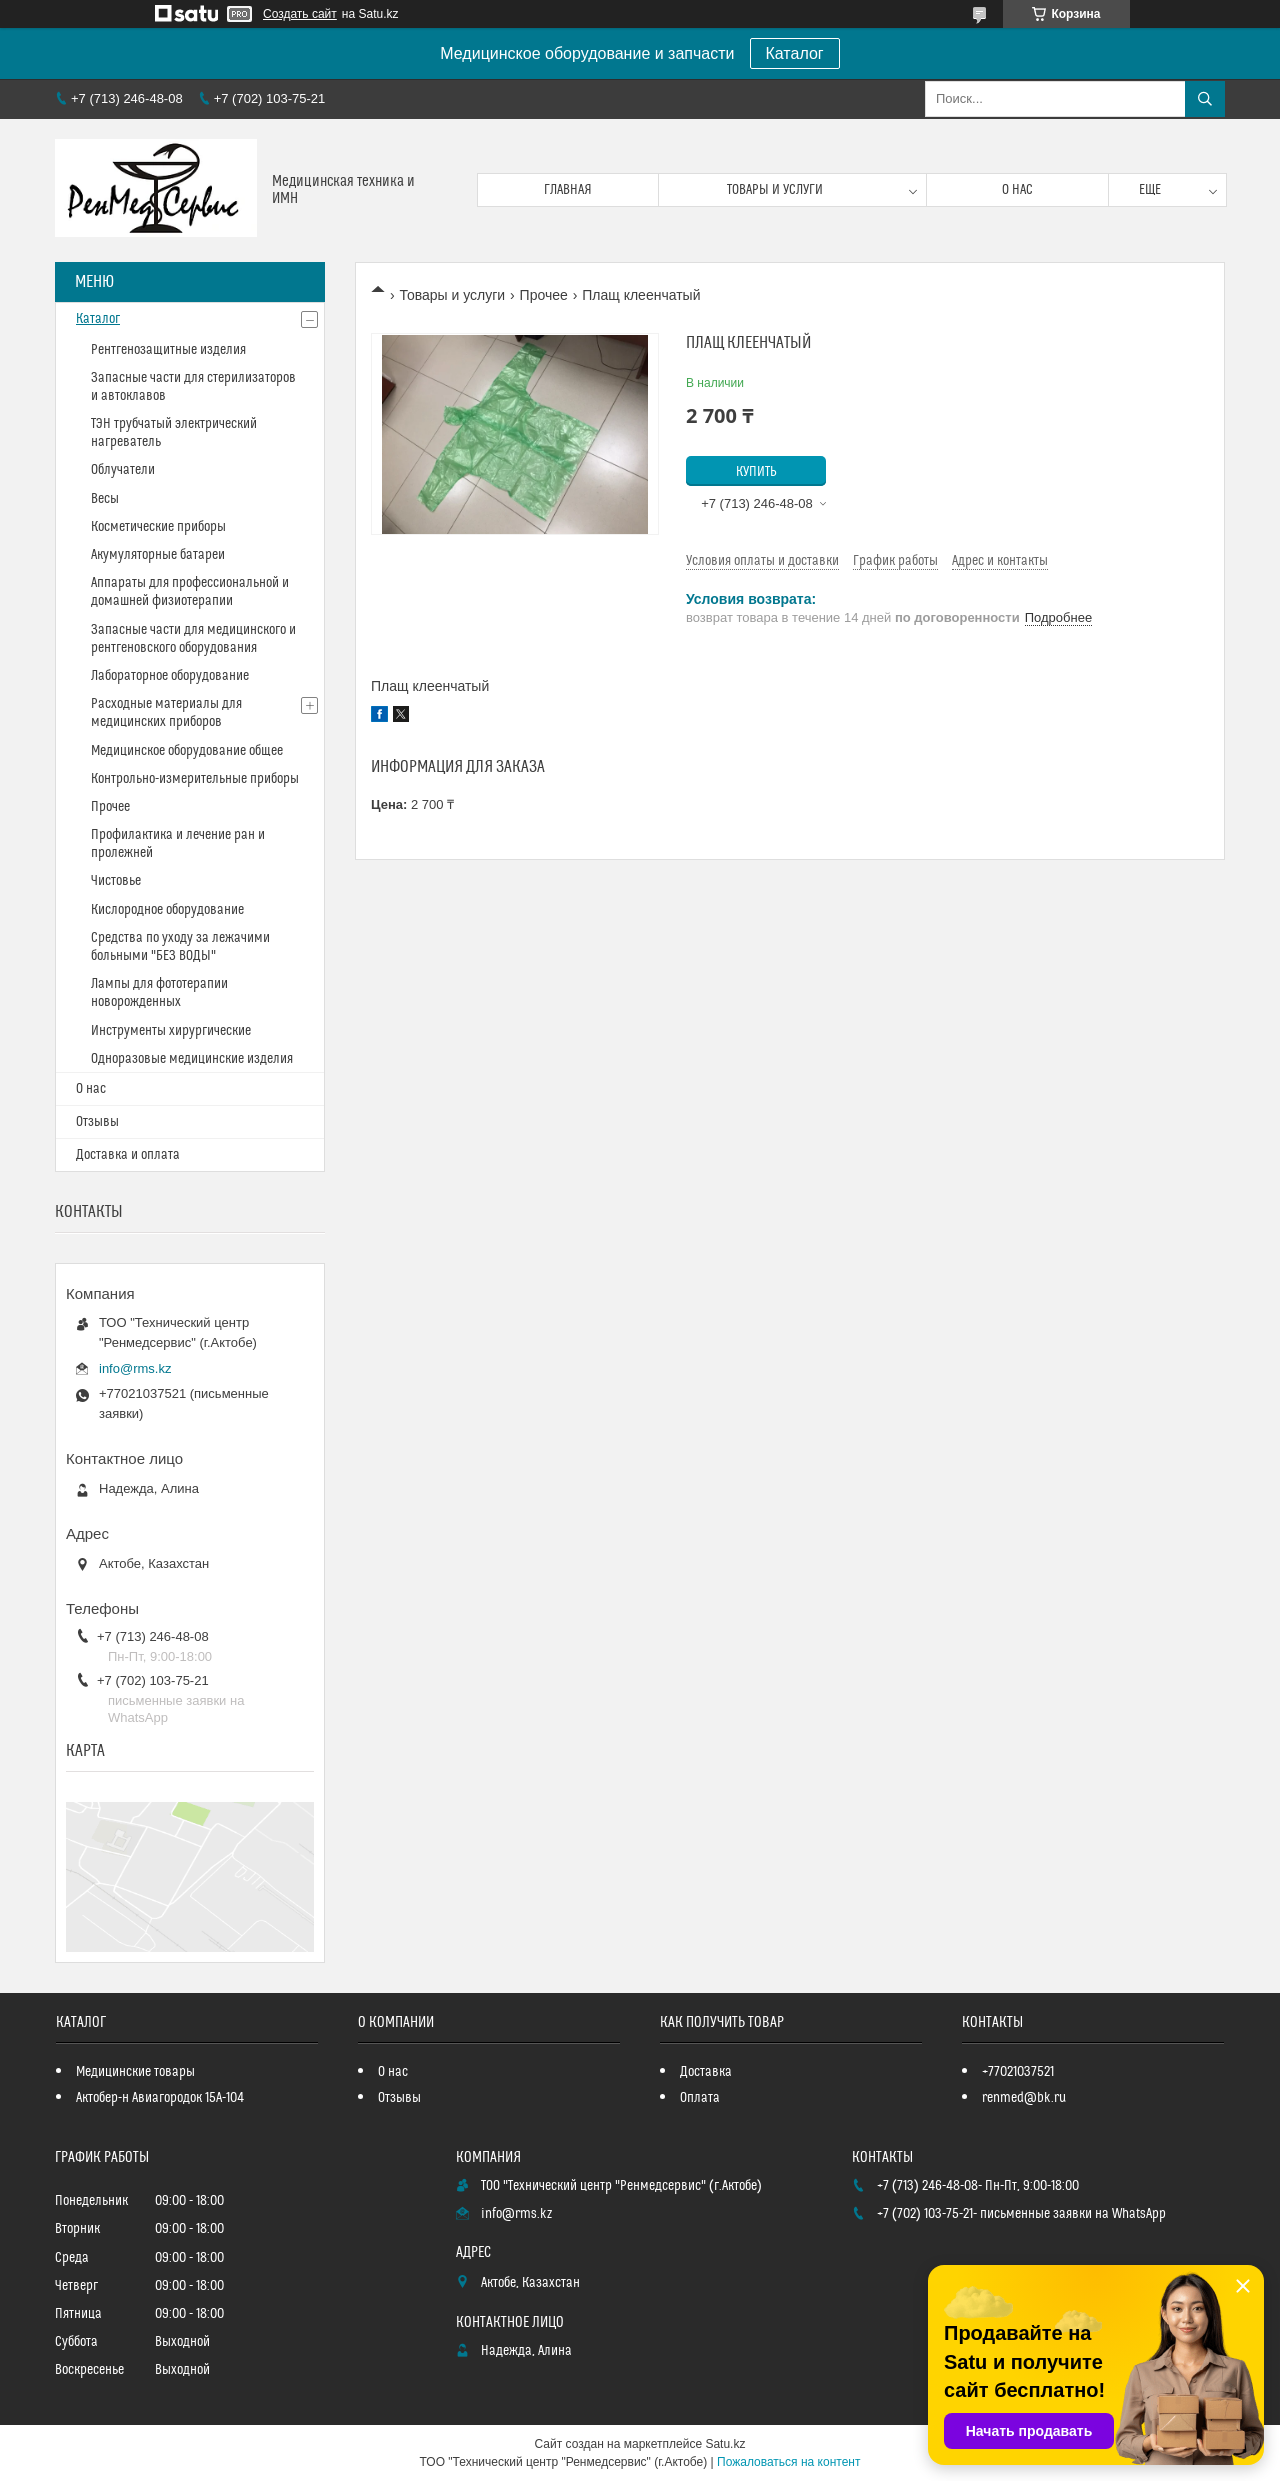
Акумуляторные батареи (158, 555)
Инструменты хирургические (171, 1031)
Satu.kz (725, 2444)
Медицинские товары (135, 2072)
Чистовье (116, 881)
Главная (568, 190)
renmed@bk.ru (1024, 2098)
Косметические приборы (158, 527)
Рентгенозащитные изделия (168, 350)
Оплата (700, 2098)
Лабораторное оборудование (170, 676)
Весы (105, 499)
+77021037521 (1018, 2072)
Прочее (544, 295)
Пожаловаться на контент (788, 2462)
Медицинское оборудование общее (187, 751)
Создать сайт (300, 14)
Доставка (706, 2072)
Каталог (795, 53)
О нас (1017, 190)
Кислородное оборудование (167, 910)
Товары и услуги (775, 190)
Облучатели (123, 470)
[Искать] (1205, 99)
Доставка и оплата (128, 1155)
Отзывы (97, 1122)
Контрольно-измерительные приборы (195, 779)
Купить (756, 472)
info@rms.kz (135, 1368)
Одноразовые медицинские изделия (192, 1059)
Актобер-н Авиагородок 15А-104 (160, 2098)
